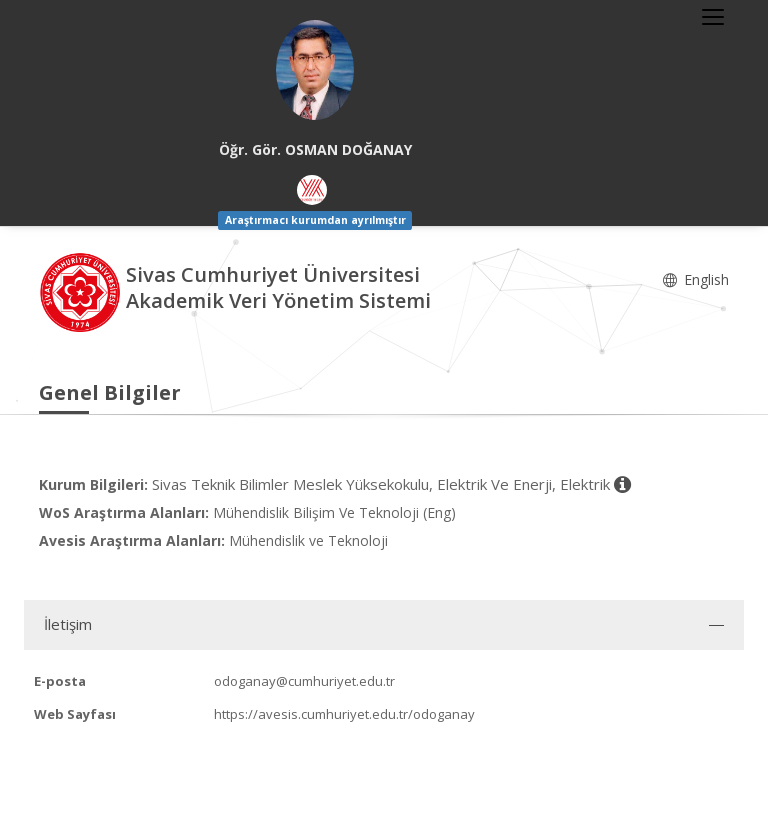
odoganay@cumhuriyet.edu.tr (304, 681)
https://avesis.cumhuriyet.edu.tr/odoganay (344, 714)
